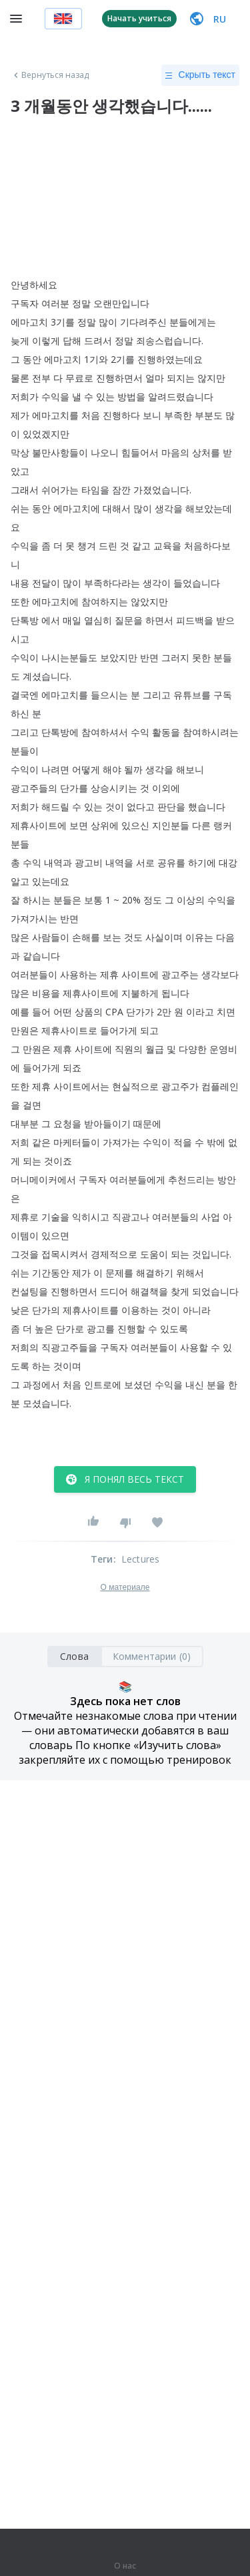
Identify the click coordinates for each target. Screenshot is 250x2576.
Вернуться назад (50, 75)
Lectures (140, 1559)
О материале (124, 1587)
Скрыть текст (200, 75)
